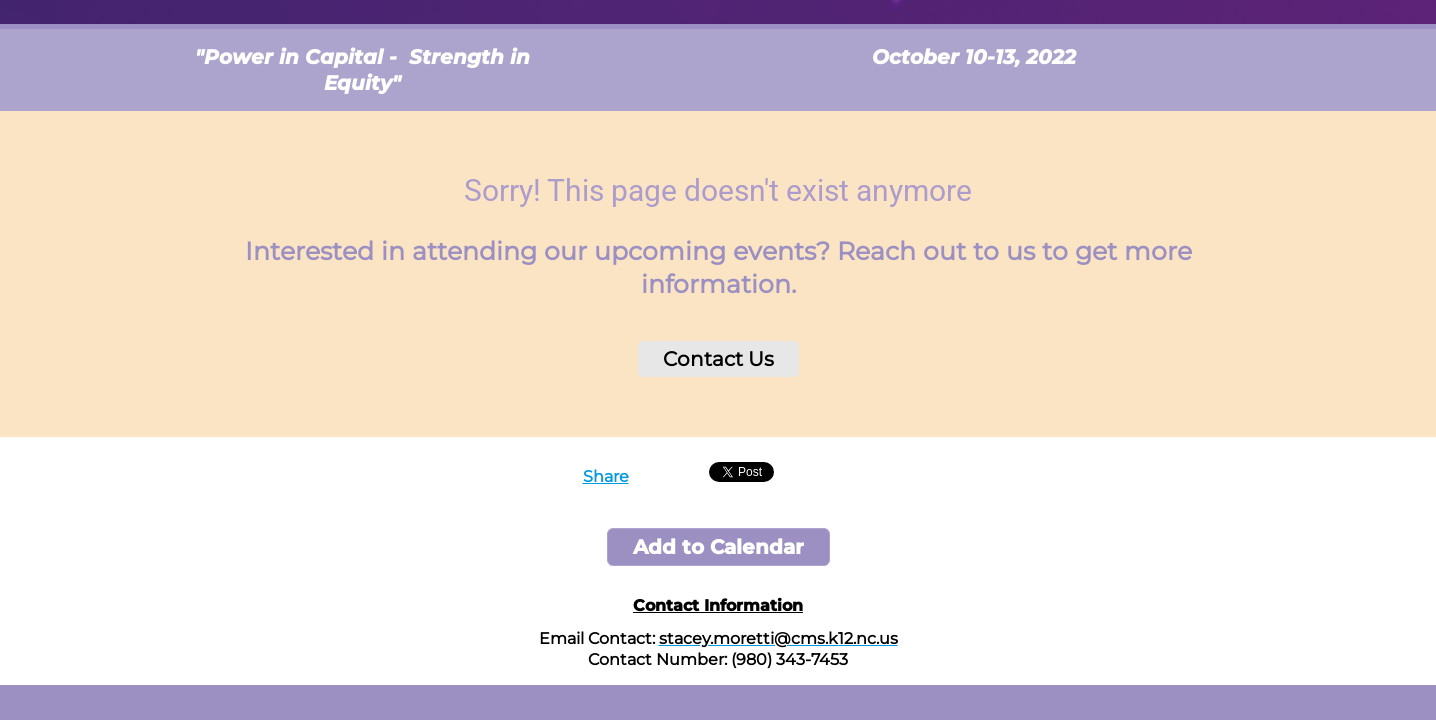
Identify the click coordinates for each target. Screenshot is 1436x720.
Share (606, 476)
